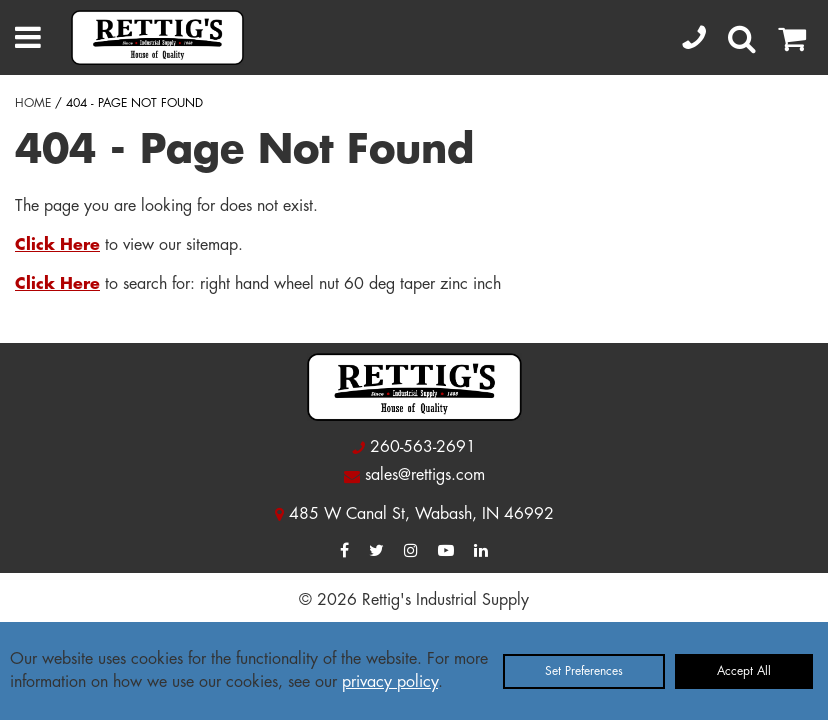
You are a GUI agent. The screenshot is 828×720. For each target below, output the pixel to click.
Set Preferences (584, 671)
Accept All (744, 671)
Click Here (57, 245)
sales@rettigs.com (425, 475)
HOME (33, 103)
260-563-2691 (423, 447)
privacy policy (390, 682)
